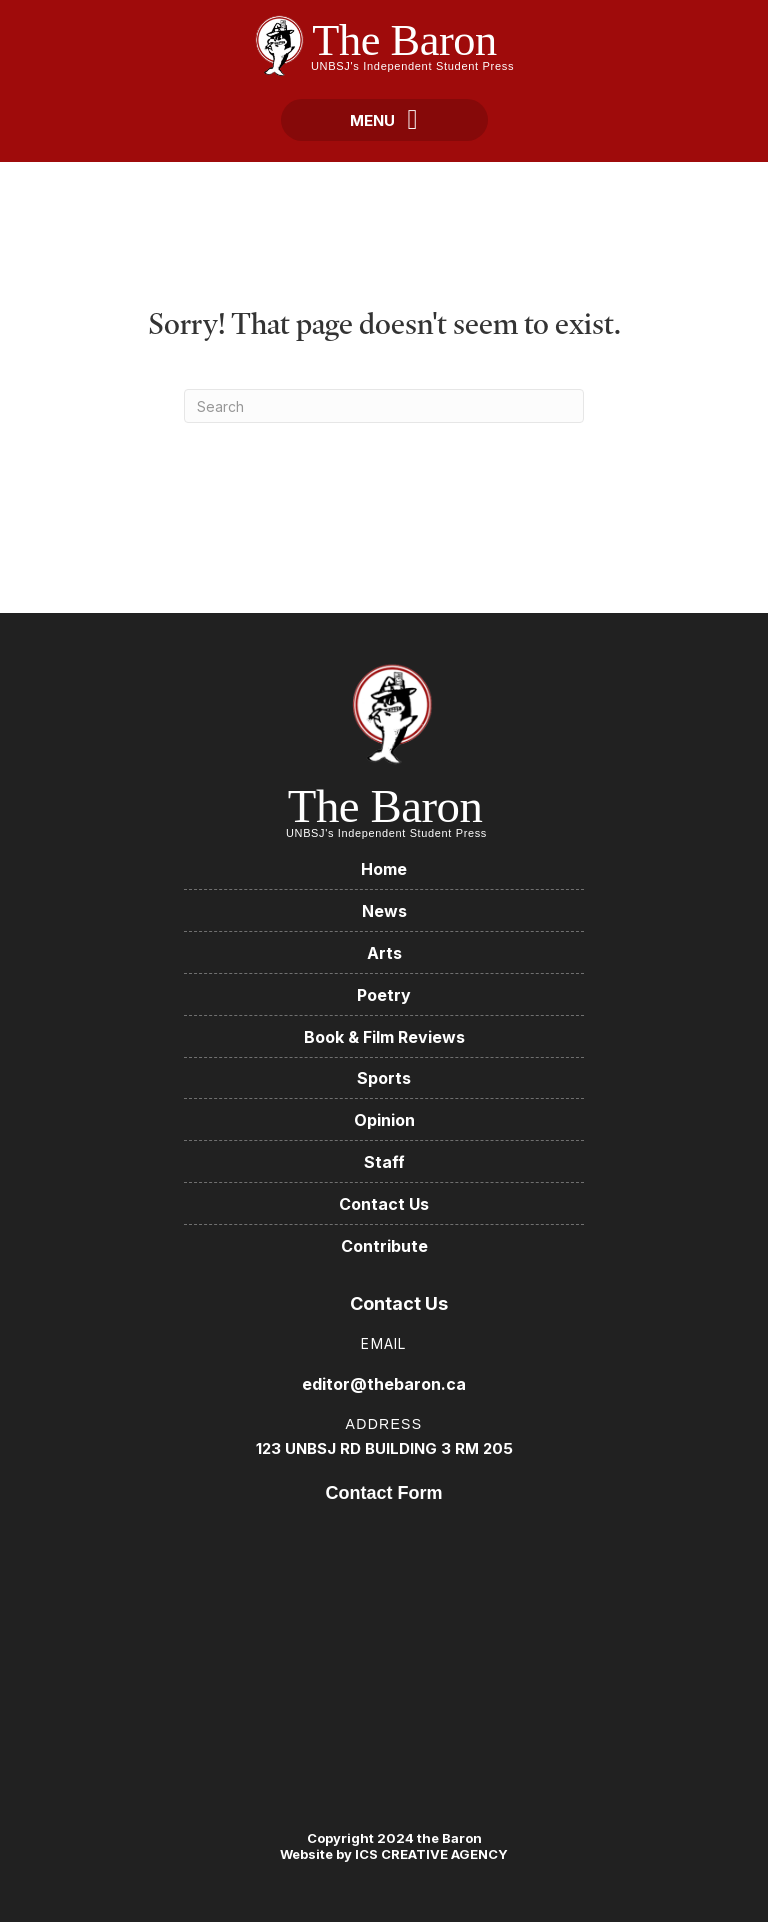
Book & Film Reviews (384, 1037)
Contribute (384, 1246)
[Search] (384, 406)
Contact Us (384, 1204)
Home (384, 869)
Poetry (384, 995)
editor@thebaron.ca (384, 1384)
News (384, 911)
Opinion (384, 1120)
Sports (384, 1078)
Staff (384, 1162)
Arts (384, 953)
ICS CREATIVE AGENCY (430, 1854)
